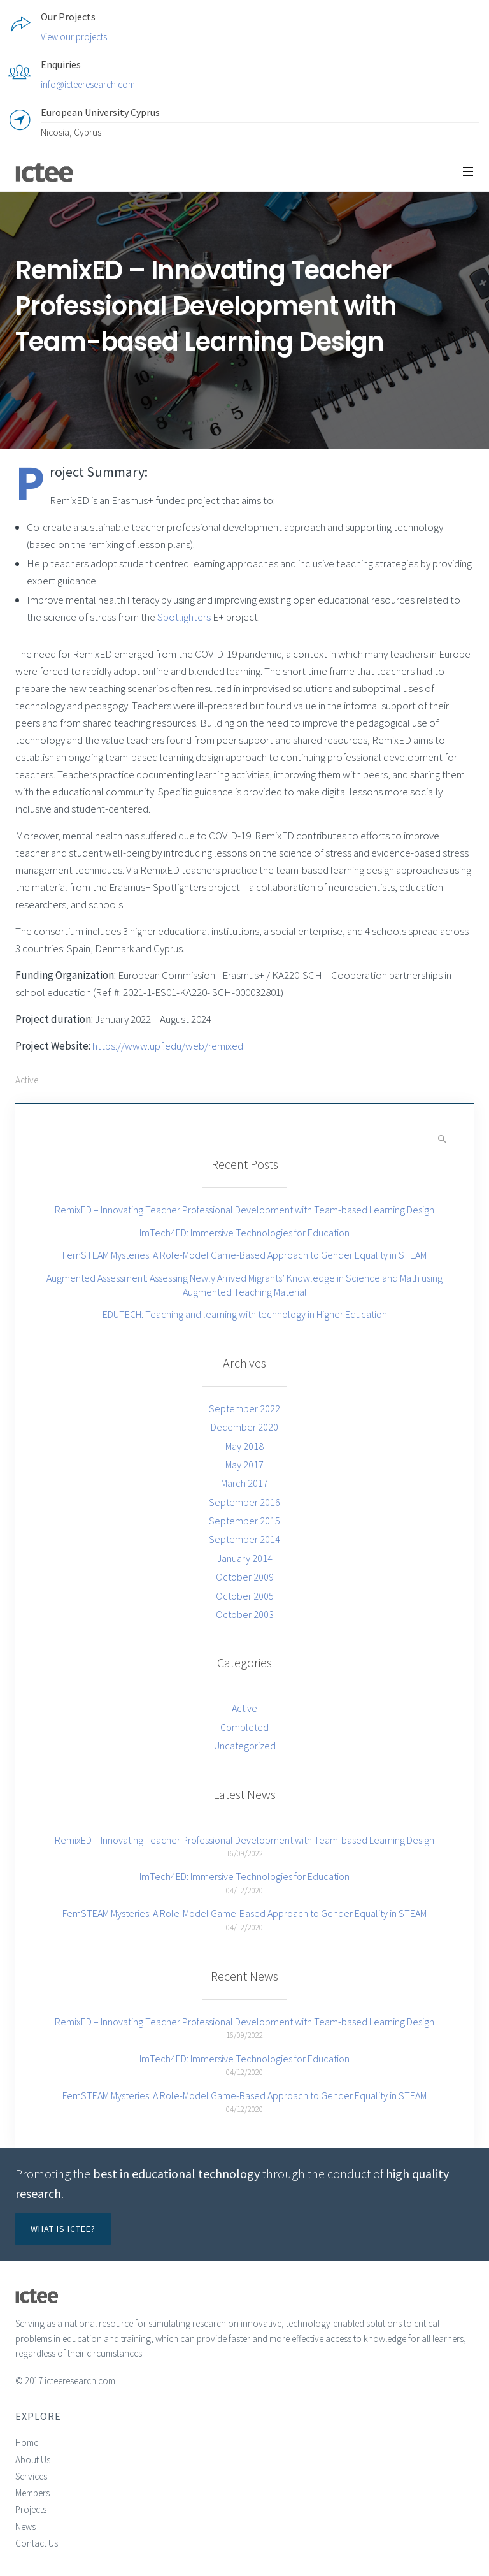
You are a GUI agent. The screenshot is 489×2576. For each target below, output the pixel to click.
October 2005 (245, 1595)
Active (26, 1080)
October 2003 (245, 1614)
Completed (244, 1727)
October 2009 (245, 1576)
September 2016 (244, 1502)
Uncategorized (245, 1745)
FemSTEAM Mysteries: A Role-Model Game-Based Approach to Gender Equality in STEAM (244, 1254)
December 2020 (244, 1427)
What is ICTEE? (63, 2228)
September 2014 (244, 1539)
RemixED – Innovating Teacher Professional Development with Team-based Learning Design (244, 1209)
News (25, 2527)
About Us (32, 2460)
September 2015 (244, 1520)
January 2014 (245, 1558)
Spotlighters (184, 617)
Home (26, 2442)
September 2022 (244, 1408)
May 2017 (244, 1464)
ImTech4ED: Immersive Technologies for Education (244, 1232)
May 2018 (244, 1446)
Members (32, 2493)
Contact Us (36, 2543)
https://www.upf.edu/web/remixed (167, 1046)
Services (31, 2476)
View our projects (74, 37)
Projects (30, 2509)
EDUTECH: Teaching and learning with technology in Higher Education (245, 1314)
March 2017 (244, 1483)
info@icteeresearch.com (88, 84)
